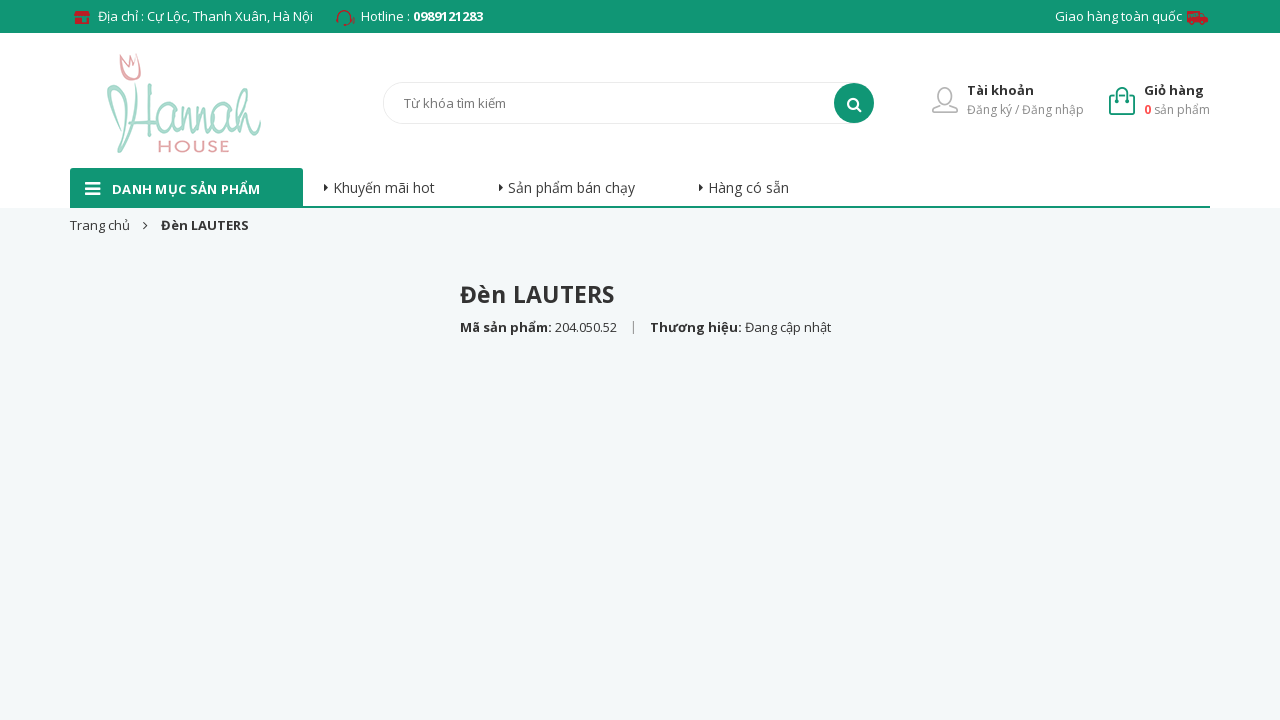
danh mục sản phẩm (186, 189)
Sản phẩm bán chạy (571, 187)
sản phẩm (1177, 109)
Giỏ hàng (1174, 90)
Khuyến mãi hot (384, 187)
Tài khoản (1000, 90)
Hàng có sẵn (748, 187)
